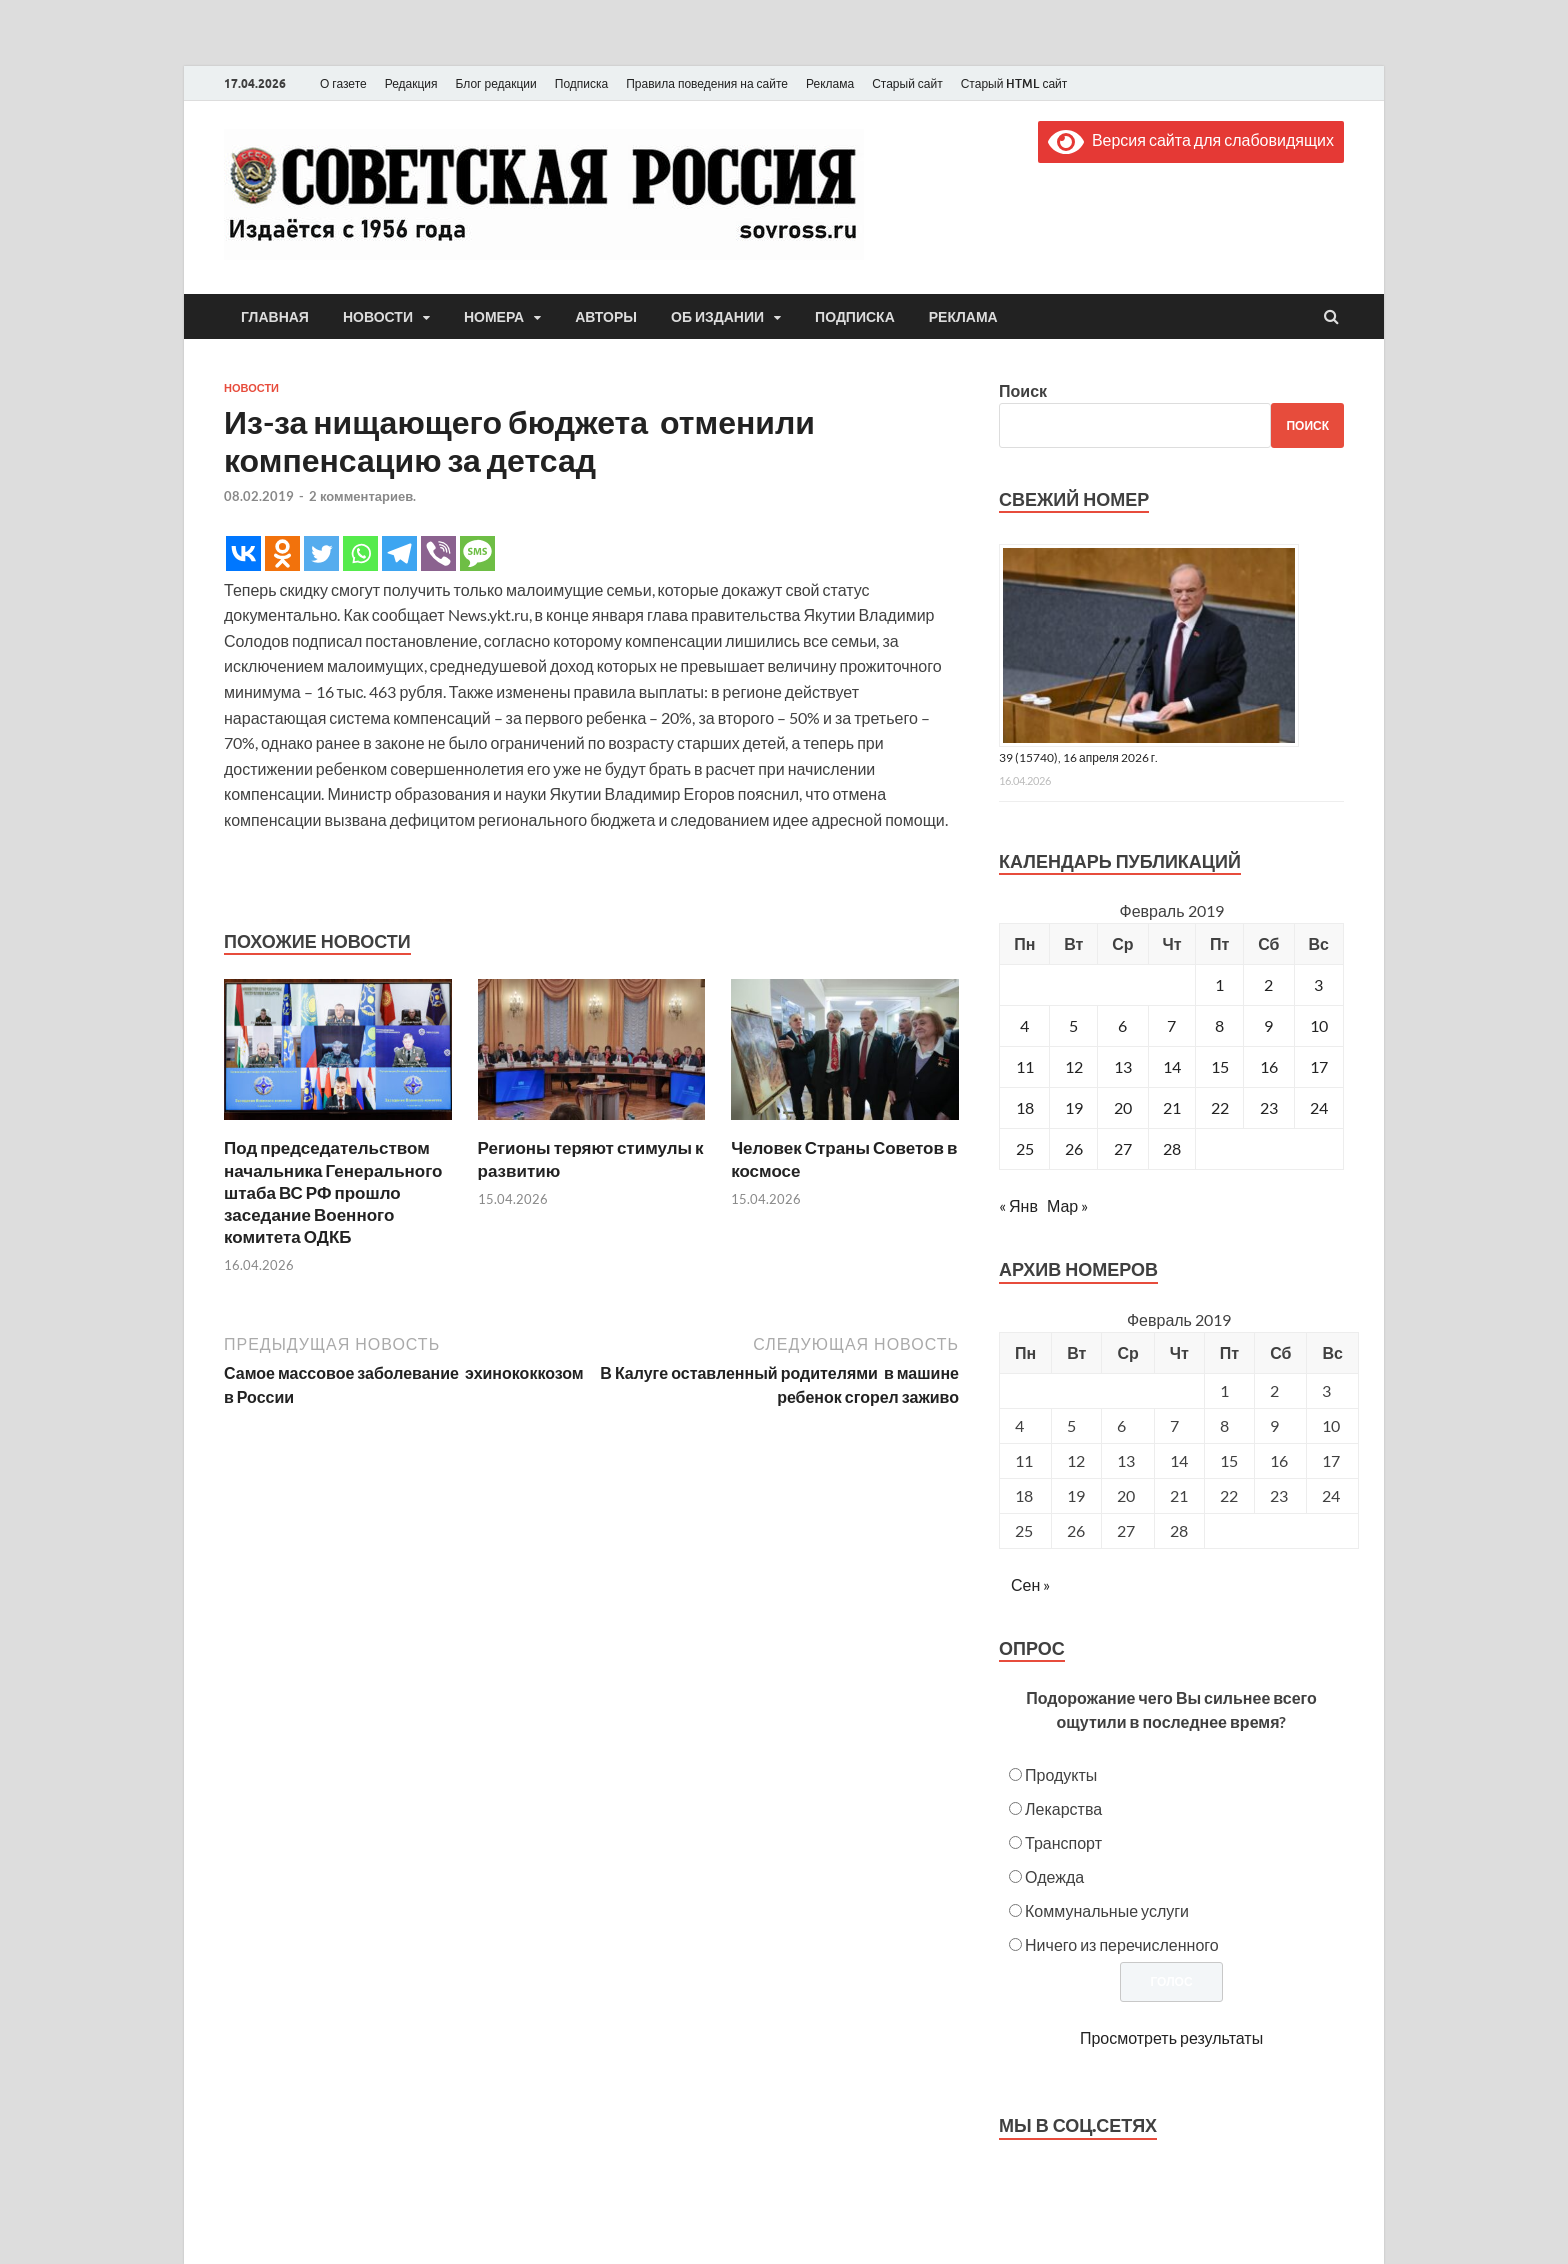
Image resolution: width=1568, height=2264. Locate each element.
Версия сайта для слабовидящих (1191, 139)
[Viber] (438, 553)
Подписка (581, 83)
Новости (378, 317)
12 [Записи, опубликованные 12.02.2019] (1074, 1066)
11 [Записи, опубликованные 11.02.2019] (1025, 1066)
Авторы (606, 317)
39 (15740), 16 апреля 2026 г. (1078, 757)
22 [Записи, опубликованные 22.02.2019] (1220, 1107)
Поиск (1023, 390)
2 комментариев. (362, 496)
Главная (275, 317)
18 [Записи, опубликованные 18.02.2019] (1025, 1107)
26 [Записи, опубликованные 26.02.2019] (1074, 1148)
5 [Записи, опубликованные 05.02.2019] (1073, 1025)
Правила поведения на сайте (707, 83)
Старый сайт (907, 83)
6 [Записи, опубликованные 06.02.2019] (1122, 1025)
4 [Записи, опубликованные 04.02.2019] (1024, 1025)
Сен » (1030, 1584)
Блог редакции (496, 83)
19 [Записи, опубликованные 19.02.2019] (1074, 1107)
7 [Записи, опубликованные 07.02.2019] (1171, 1025)
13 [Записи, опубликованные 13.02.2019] (1123, 1066)
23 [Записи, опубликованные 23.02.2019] (1269, 1107)
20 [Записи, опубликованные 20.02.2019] (1123, 1107)
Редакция (411, 83)
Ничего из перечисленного (1122, 1944)
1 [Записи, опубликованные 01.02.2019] (1219, 984)
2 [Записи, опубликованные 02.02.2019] (1268, 984)
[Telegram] (399, 553)
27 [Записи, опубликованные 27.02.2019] (1123, 1148)
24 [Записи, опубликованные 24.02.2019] (1319, 1107)
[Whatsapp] (360, 553)
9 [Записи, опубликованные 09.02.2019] (1268, 1025)
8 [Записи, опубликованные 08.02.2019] (1219, 1025)
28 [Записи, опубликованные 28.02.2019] (1172, 1148)
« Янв (1018, 1205)
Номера (494, 317)
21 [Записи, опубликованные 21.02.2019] (1172, 1107)
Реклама (830, 83)
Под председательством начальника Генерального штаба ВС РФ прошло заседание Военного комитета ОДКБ (333, 1191)
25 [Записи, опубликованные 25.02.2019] (1025, 1148)
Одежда (1054, 1876)
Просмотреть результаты (1171, 2037)
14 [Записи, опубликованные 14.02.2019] (1172, 1066)
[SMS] (477, 553)
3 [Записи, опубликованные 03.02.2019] (1318, 984)
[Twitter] (321, 553)
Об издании (717, 317)
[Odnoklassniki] (282, 553)
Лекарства (1063, 1808)
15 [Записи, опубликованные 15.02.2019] (1220, 1066)
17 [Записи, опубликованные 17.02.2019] (1319, 1066)
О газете (343, 83)
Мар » (1067, 1205)
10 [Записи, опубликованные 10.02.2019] (1319, 1025)
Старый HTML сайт (1014, 83)
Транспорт (1063, 1842)
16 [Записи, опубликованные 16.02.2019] (1269, 1066)
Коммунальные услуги (1107, 1910)
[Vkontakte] (243, 553)
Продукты (1061, 1774)
